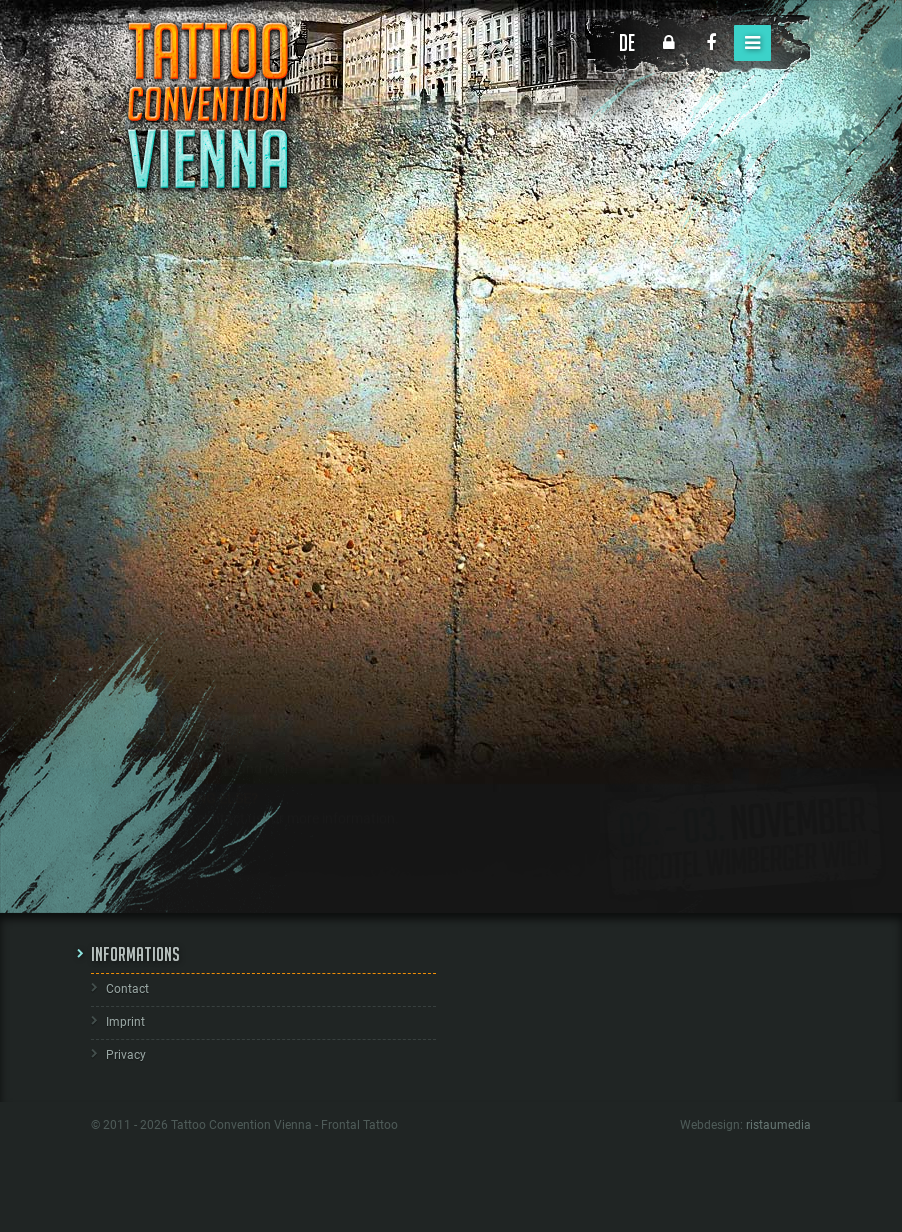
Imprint (125, 1022)
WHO (163, 668)
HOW (163, 738)
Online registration (183, 758)
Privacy (126, 1055)
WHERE (170, 568)
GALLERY (177, 788)
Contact (127, 989)
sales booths (346, 708)
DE (627, 42)
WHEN (167, 618)
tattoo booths (222, 708)
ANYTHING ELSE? (202, 818)
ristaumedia (778, 1125)
